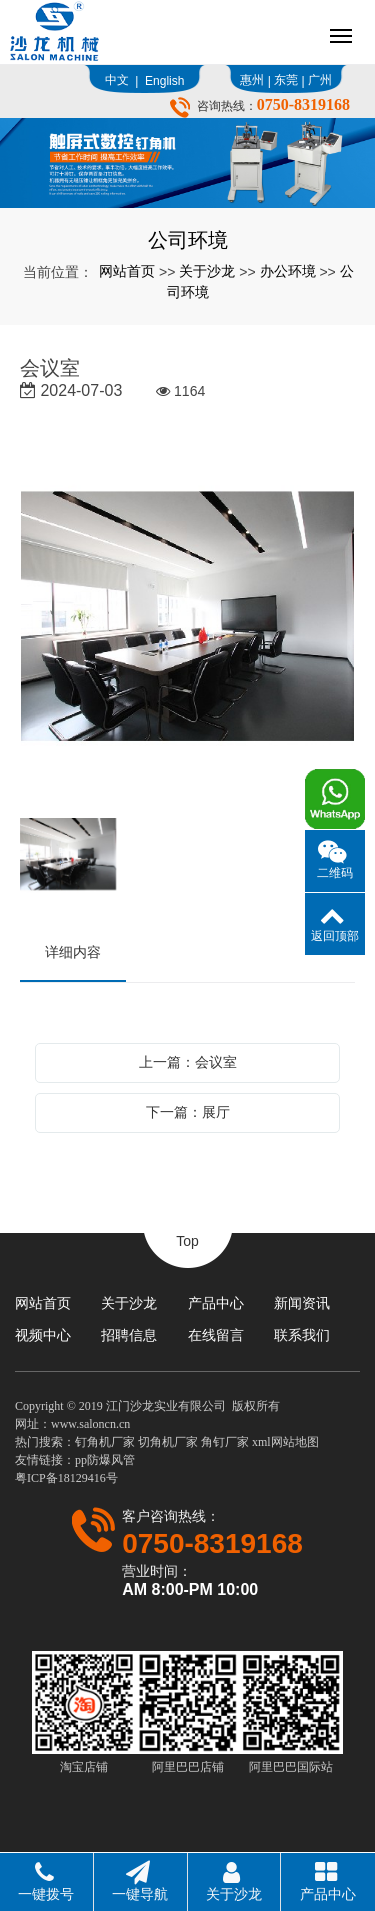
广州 (320, 80)
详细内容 (73, 952)
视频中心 (43, 1335)
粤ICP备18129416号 (66, 1478)
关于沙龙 (207, 271)
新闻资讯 (302, 1303)
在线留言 (216, 1335)
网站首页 (127, 271)
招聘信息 (129, 1335)
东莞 (286, 80)
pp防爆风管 (105, 1460)
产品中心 (216, 1303)
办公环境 (288, 271)
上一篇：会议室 (188, 1062)
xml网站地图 (285, 1442)
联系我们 (302, 1335)
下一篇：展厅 (188, 1112)
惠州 (252, 80)
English (164, 81)
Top (187, 1241)
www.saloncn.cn (90, 1424)
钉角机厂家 (105, 1442)
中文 (117, 80)
